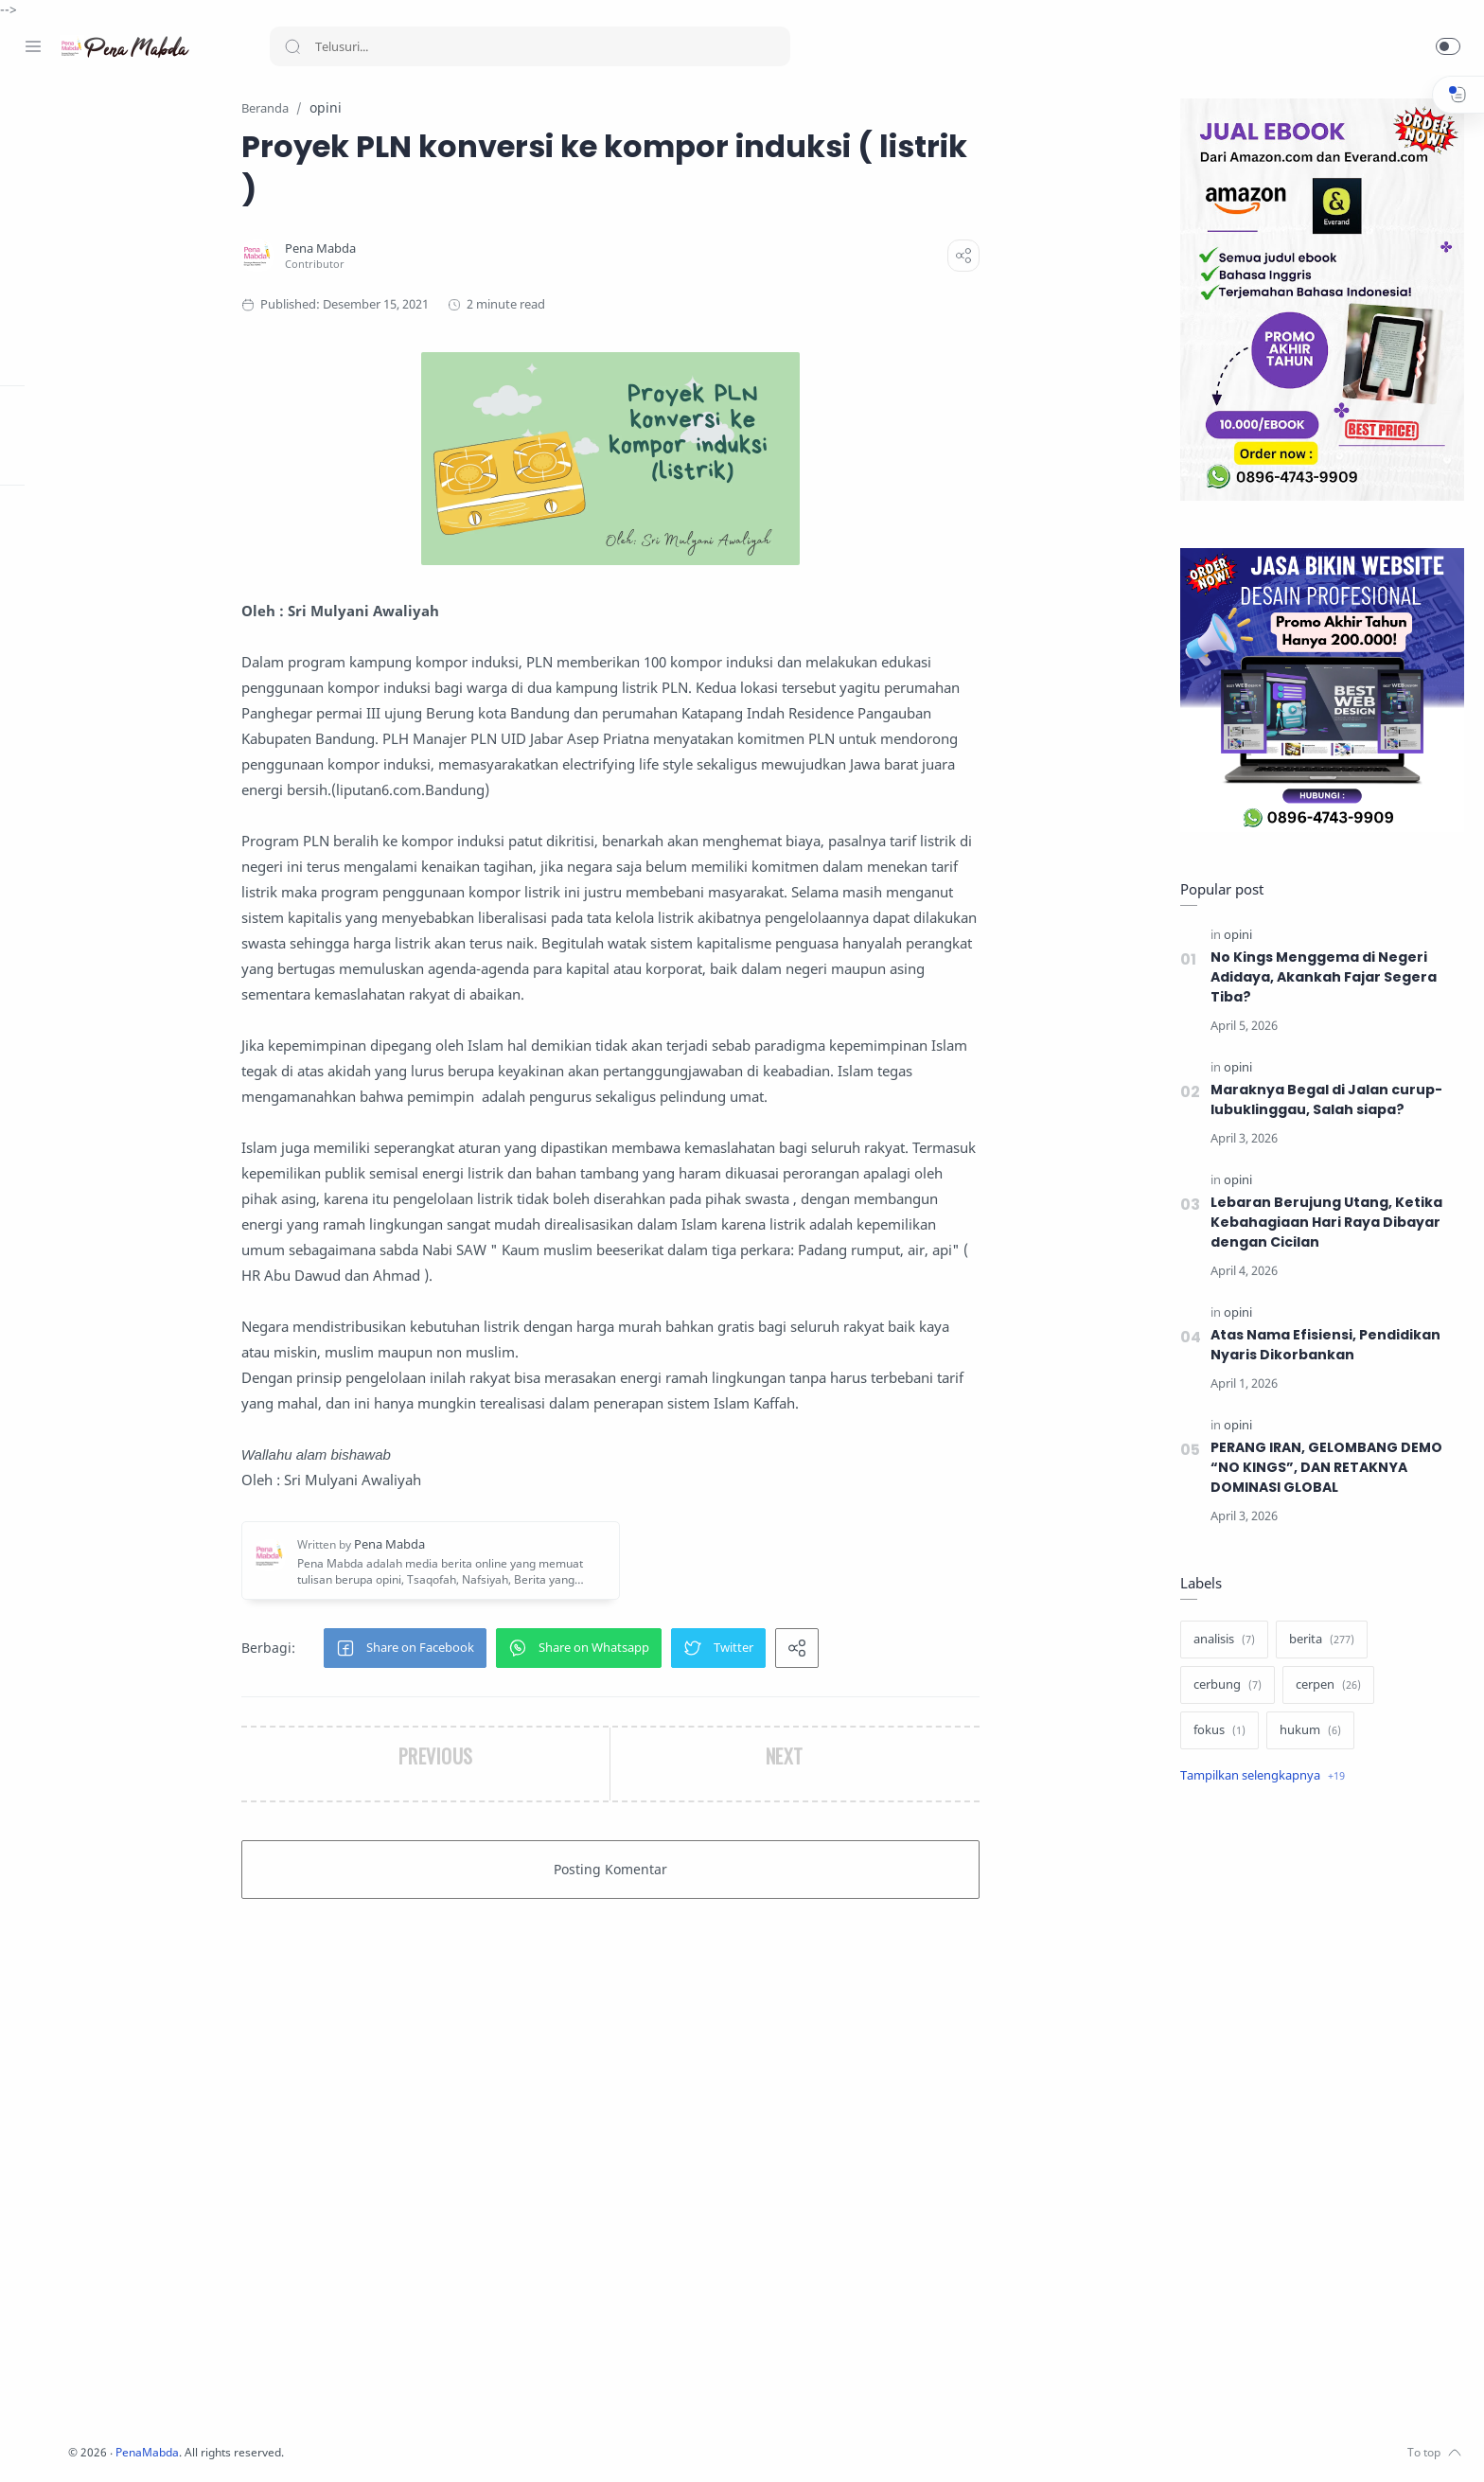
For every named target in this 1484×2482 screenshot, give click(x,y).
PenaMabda (352, 2453)
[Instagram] (61, 2444)
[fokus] (1215, 1731)
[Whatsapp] (146, 2444)
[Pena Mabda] (418, 249)
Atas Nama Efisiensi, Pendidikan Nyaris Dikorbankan (1322, 1345)
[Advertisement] (1318, 2118)
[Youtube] (118, 2444)
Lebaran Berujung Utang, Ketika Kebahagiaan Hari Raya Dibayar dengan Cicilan (1323, 1223)
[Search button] (292, 46)
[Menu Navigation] (33, 46)
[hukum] (1307, 1731)
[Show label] (1258, 1776)
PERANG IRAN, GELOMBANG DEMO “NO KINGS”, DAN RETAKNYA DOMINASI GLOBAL (1325, 1468)
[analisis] (1220, 1640)
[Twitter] (89, 2444)
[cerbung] (1223, 1686)
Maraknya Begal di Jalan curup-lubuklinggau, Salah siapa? (1323, 1100)
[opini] (1234, 936)
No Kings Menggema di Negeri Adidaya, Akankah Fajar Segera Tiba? (1321, 977)
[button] (1448, 46)
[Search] (530, 46)
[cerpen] (1324, 1686)
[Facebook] (33, 2444)
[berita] (1318, 1640)
